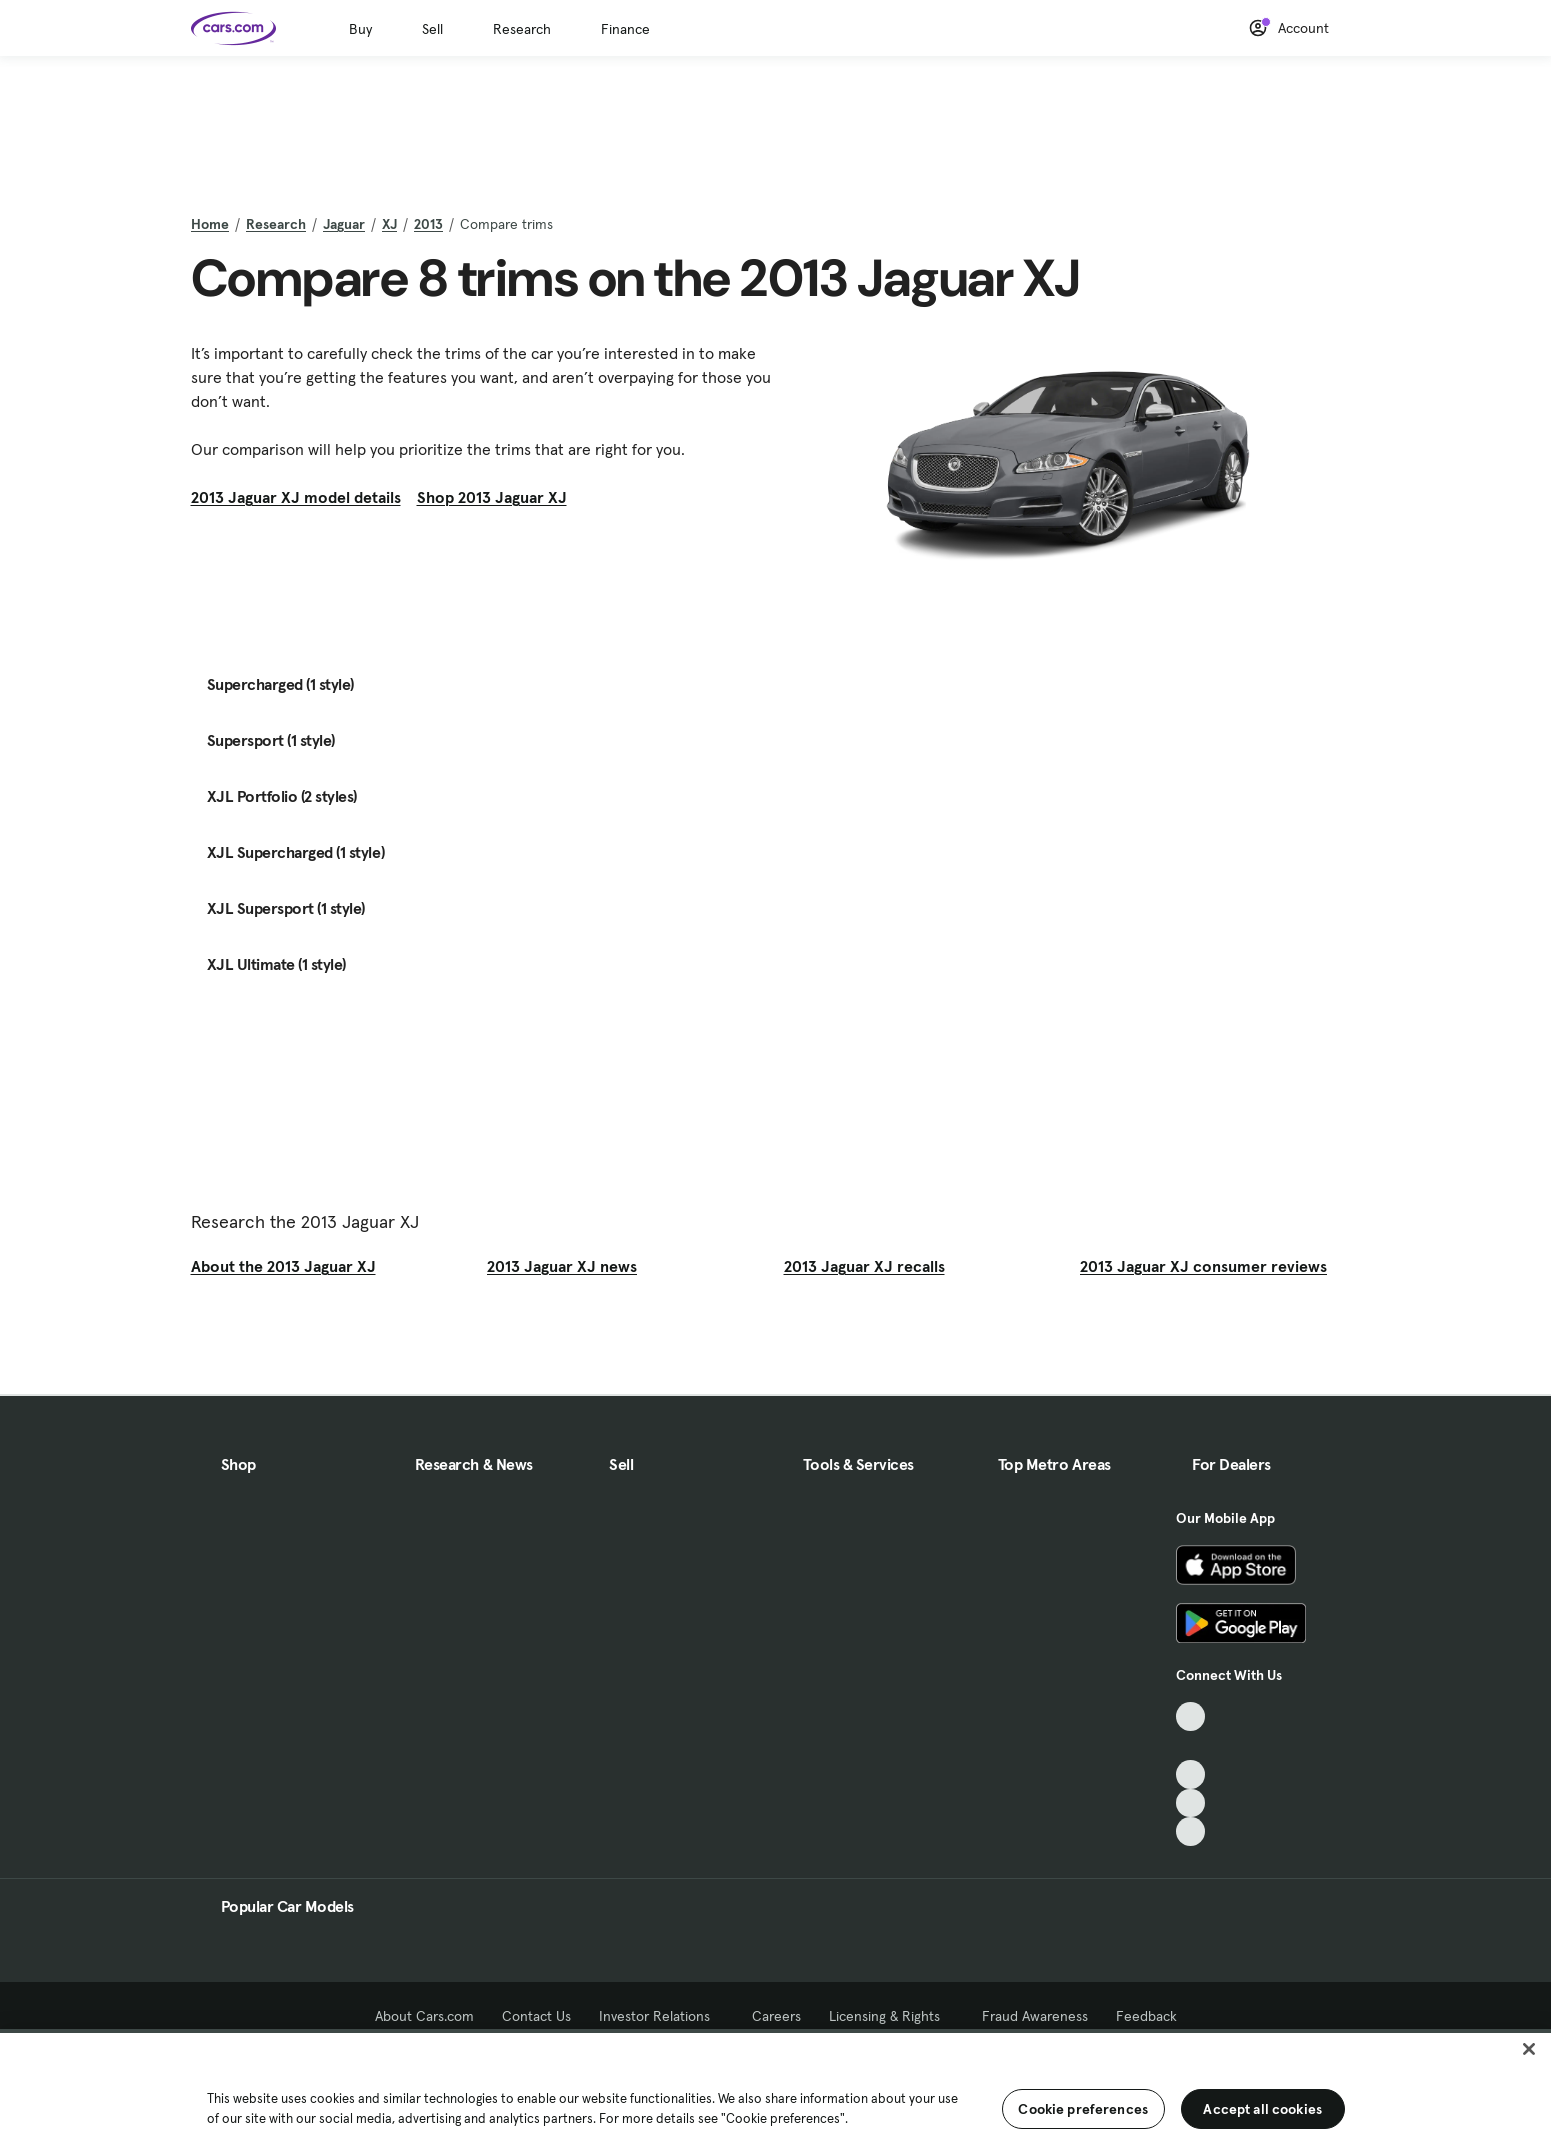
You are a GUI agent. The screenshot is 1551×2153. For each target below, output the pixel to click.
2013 (428, 224)
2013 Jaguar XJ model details (296, 497)
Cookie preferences (1083, 2109)
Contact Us (536, 2016)
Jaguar (344, 224)
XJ (389, 224)
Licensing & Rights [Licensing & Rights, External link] (891, 2016)
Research (522, 29)
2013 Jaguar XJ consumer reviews (1203, 1266)
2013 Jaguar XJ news (562, 1266)
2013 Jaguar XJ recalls (864, 1266)
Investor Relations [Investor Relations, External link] (661, 2016)
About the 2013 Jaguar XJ (283, 1266)
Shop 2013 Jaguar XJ (492, 497)
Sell (432, 29)
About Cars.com (424, 2016)
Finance (625, 29)
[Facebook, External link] (1190, 1745)
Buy (360, 29)
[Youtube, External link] (1190, 1774)
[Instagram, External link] (1190, 1803)
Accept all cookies (1262, 2109)
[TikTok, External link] (1190, 1716)
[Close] (1529, 2049)
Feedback (1146, 2016)
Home (210, 224)
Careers (776, 2016)
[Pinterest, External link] (1190, 1831)
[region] (775, 2091)
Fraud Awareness (1035, 2016)
